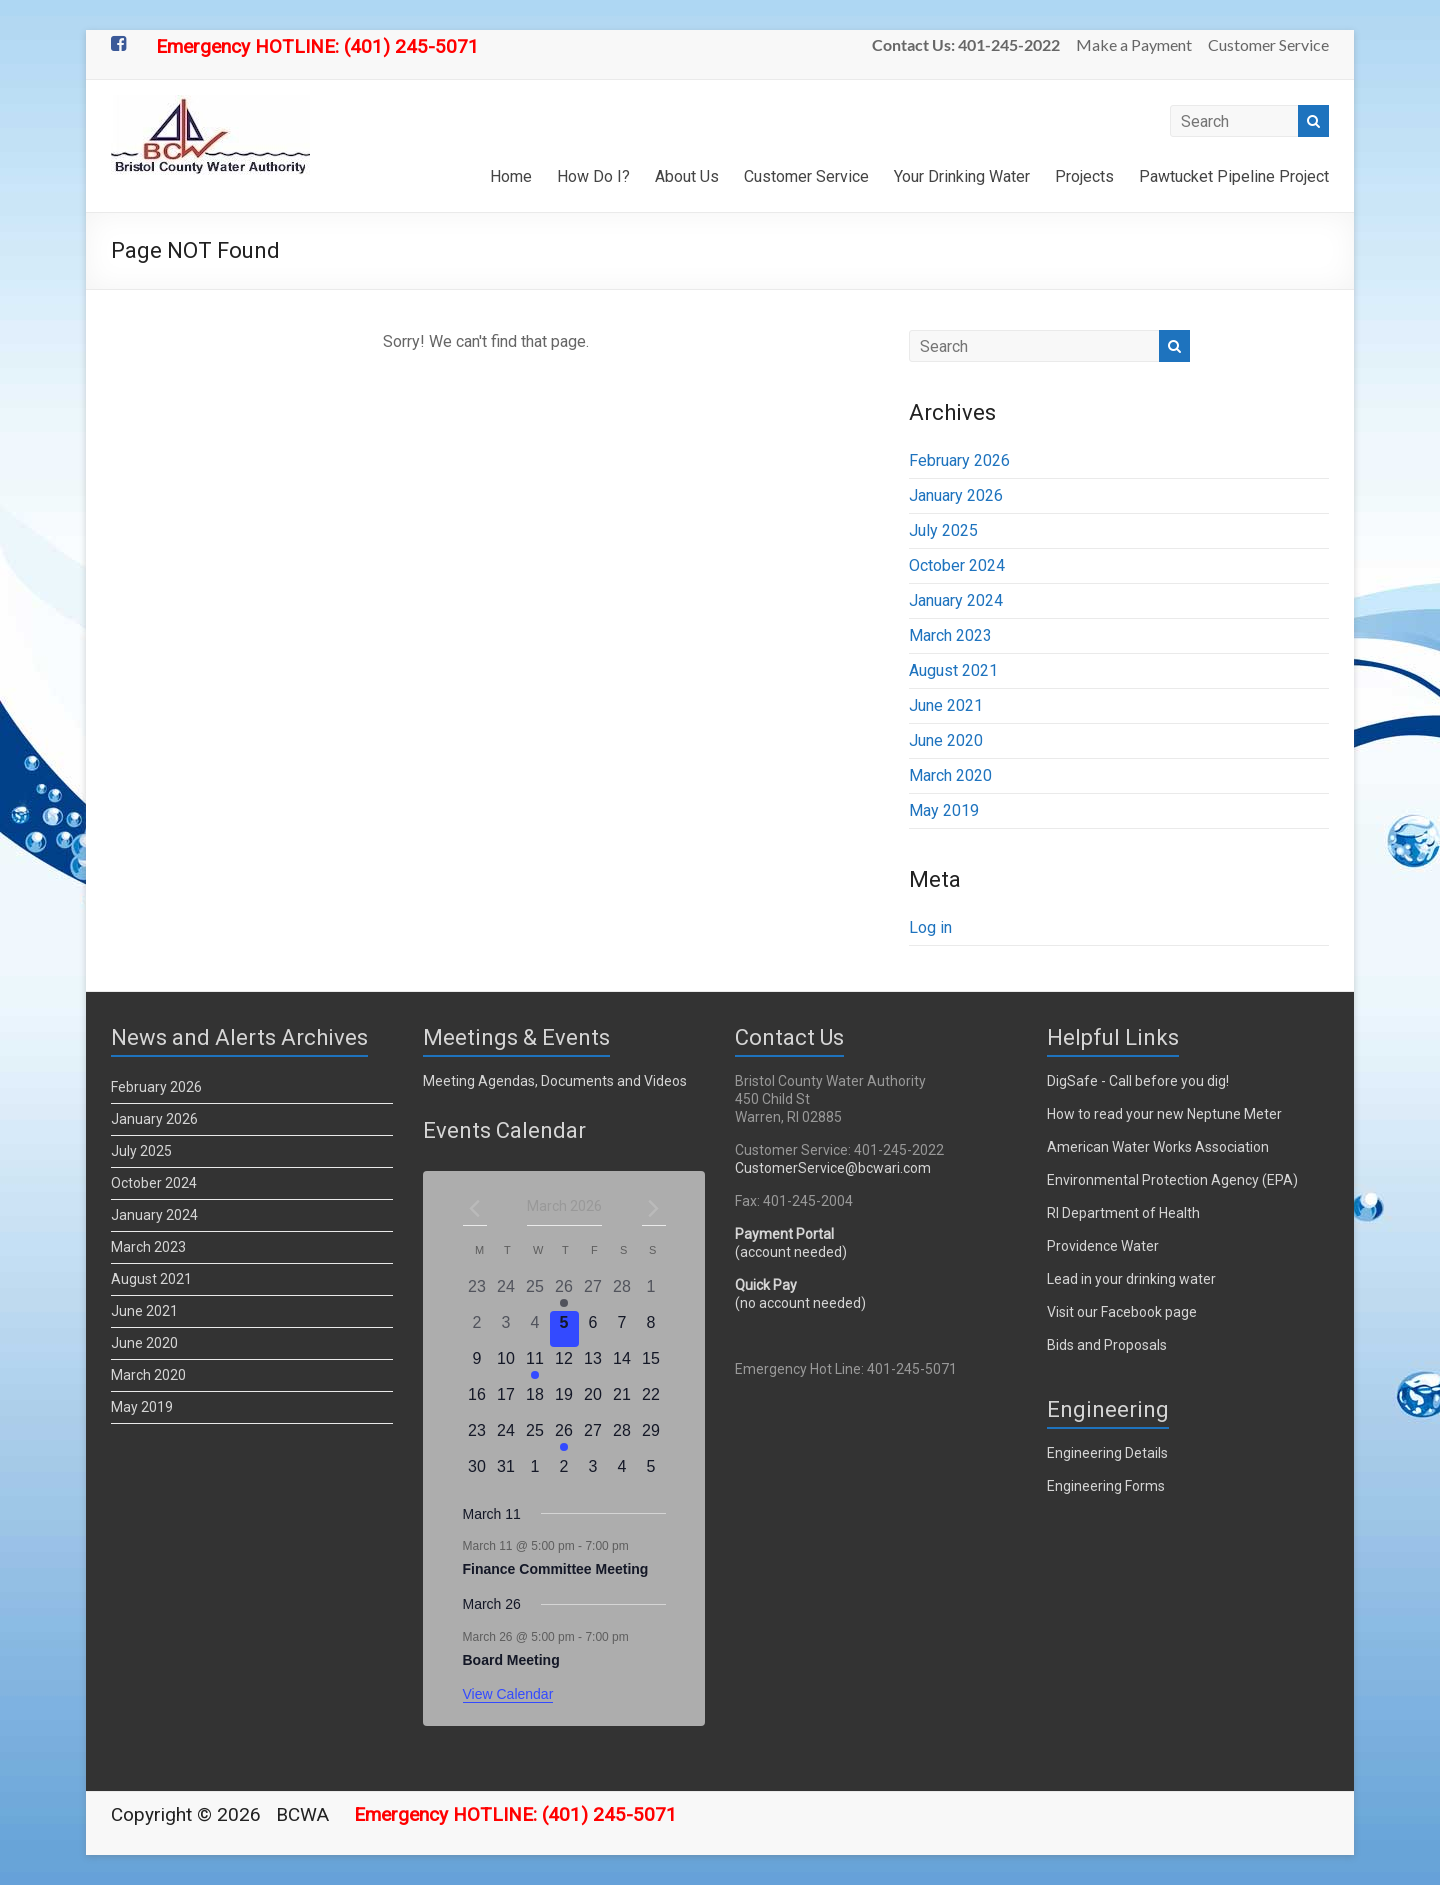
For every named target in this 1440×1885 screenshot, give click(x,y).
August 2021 (953, 670)
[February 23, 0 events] (477, 1293)
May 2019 (944, 810)
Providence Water (1103, 1246)
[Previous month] (475, 1208)
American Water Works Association (1158, 1147)
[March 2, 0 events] (477, 1329)
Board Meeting (511, 1660)
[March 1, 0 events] (651, 1293)
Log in (930, 927)
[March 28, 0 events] (622, 1437)
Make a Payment (1134, 44)
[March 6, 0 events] (593, 1329)
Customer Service (1268, 44)
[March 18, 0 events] (535, 1401)
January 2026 (956, 495)
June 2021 (946, 705)
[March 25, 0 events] (535, 1437)
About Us (687, 176)
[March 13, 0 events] (593, 1365)
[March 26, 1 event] (564, 1437)
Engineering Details (1107, 1453)
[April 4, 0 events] (622, 1473)
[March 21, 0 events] (622, 1401)
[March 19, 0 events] (564, 1401)
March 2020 (950, 775)
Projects (1084, 176)
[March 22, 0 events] (651, 1401)
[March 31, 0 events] (506, 1473)
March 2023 (950, 635)
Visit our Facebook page (1122, 1312)
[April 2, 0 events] (564, 1473)
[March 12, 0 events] (564, 1365)
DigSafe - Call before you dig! (1138, 1081)
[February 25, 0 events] (535, 1293)
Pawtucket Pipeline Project (1234, 176)
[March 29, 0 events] (651, 1437)
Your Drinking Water (962, 176)
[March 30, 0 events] (477, 1473)
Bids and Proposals (1107, 1345)
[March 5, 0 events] (564, 1329)
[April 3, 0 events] (593, 1473)
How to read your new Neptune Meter (1164, 1114)
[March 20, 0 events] (593, 1401)
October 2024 (957, 565)
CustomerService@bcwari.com (833, 1168)
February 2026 (959, 460)
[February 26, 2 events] (564, 1293)
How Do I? (593, 176)
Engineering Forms (1106, 1486)
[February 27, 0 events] (593, 1293)
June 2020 (946, 740)
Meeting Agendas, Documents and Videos (555, 1081)
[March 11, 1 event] (535, 1365)
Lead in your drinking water (1131, 1279)
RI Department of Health (1123, 1213)
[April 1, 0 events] (535, 1473)
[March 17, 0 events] (506, 1401)
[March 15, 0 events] (651, 1365)
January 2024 (956, 600)
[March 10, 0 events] (506, 1365)
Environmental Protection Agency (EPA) (1172, 1180)
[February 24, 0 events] (506, 1293)
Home (511, 176)
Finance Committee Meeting (556, 1569)
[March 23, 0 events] (477, 1437)
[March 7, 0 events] (622, 1329)
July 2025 (943, 530)
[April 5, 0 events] (651, 1473)
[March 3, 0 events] (506, 1329)
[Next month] (654, 1208)
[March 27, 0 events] (593, 1437)
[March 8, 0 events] (651, 1329)
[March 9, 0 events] (477, 1365)
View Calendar (508, 1694)
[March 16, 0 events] (477, 1401)
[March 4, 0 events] (535, 1329)
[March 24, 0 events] (506, 1437)
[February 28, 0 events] (622, 1293)
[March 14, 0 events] (622, 1365)
